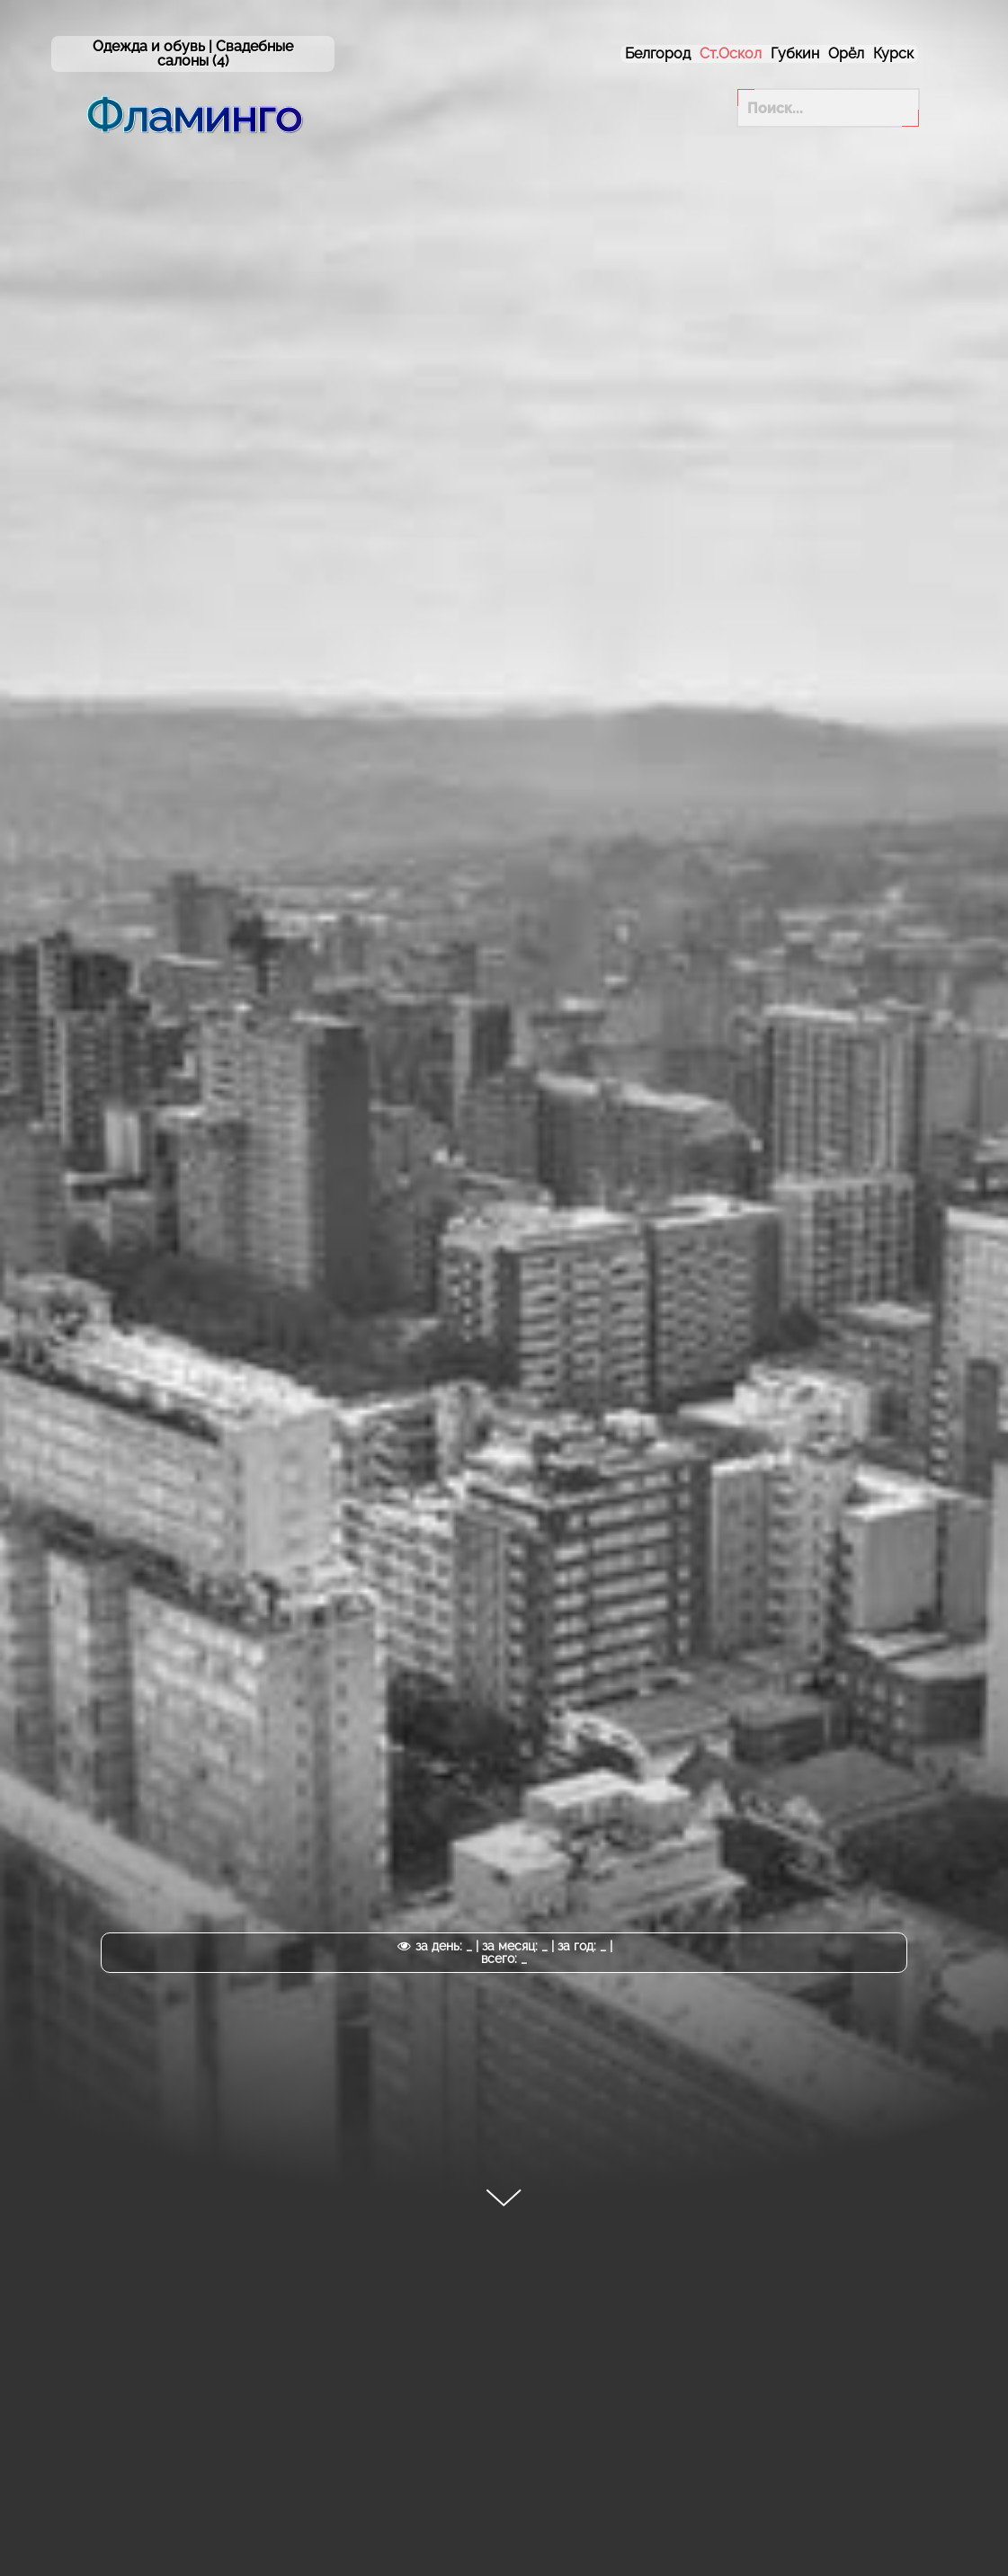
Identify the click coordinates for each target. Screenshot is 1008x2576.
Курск (893, 53)
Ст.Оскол (731, 53)
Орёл (846, 53)
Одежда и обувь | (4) (193, 54)
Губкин (795, 53)
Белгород (658, 53)
